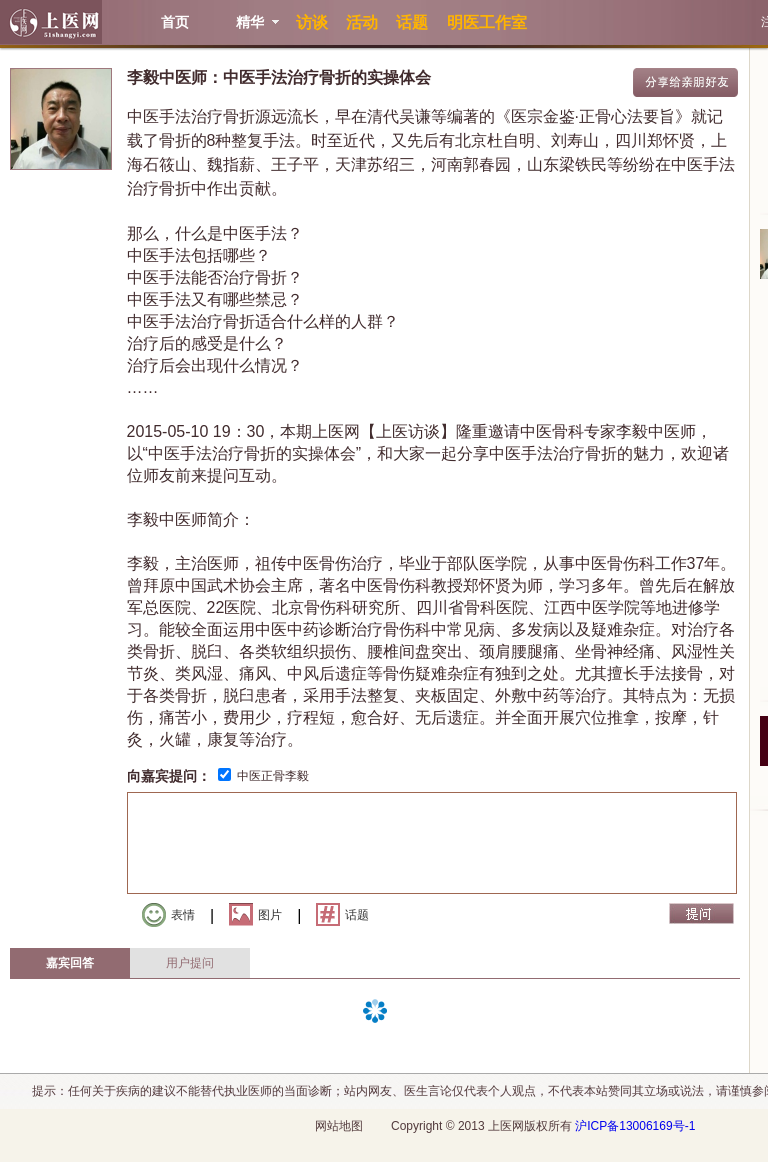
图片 (255, 914)
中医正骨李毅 (273, 776)
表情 (168, 915)
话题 (342, 914)
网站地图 (339, 1126)
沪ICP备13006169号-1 (635, 1126)
